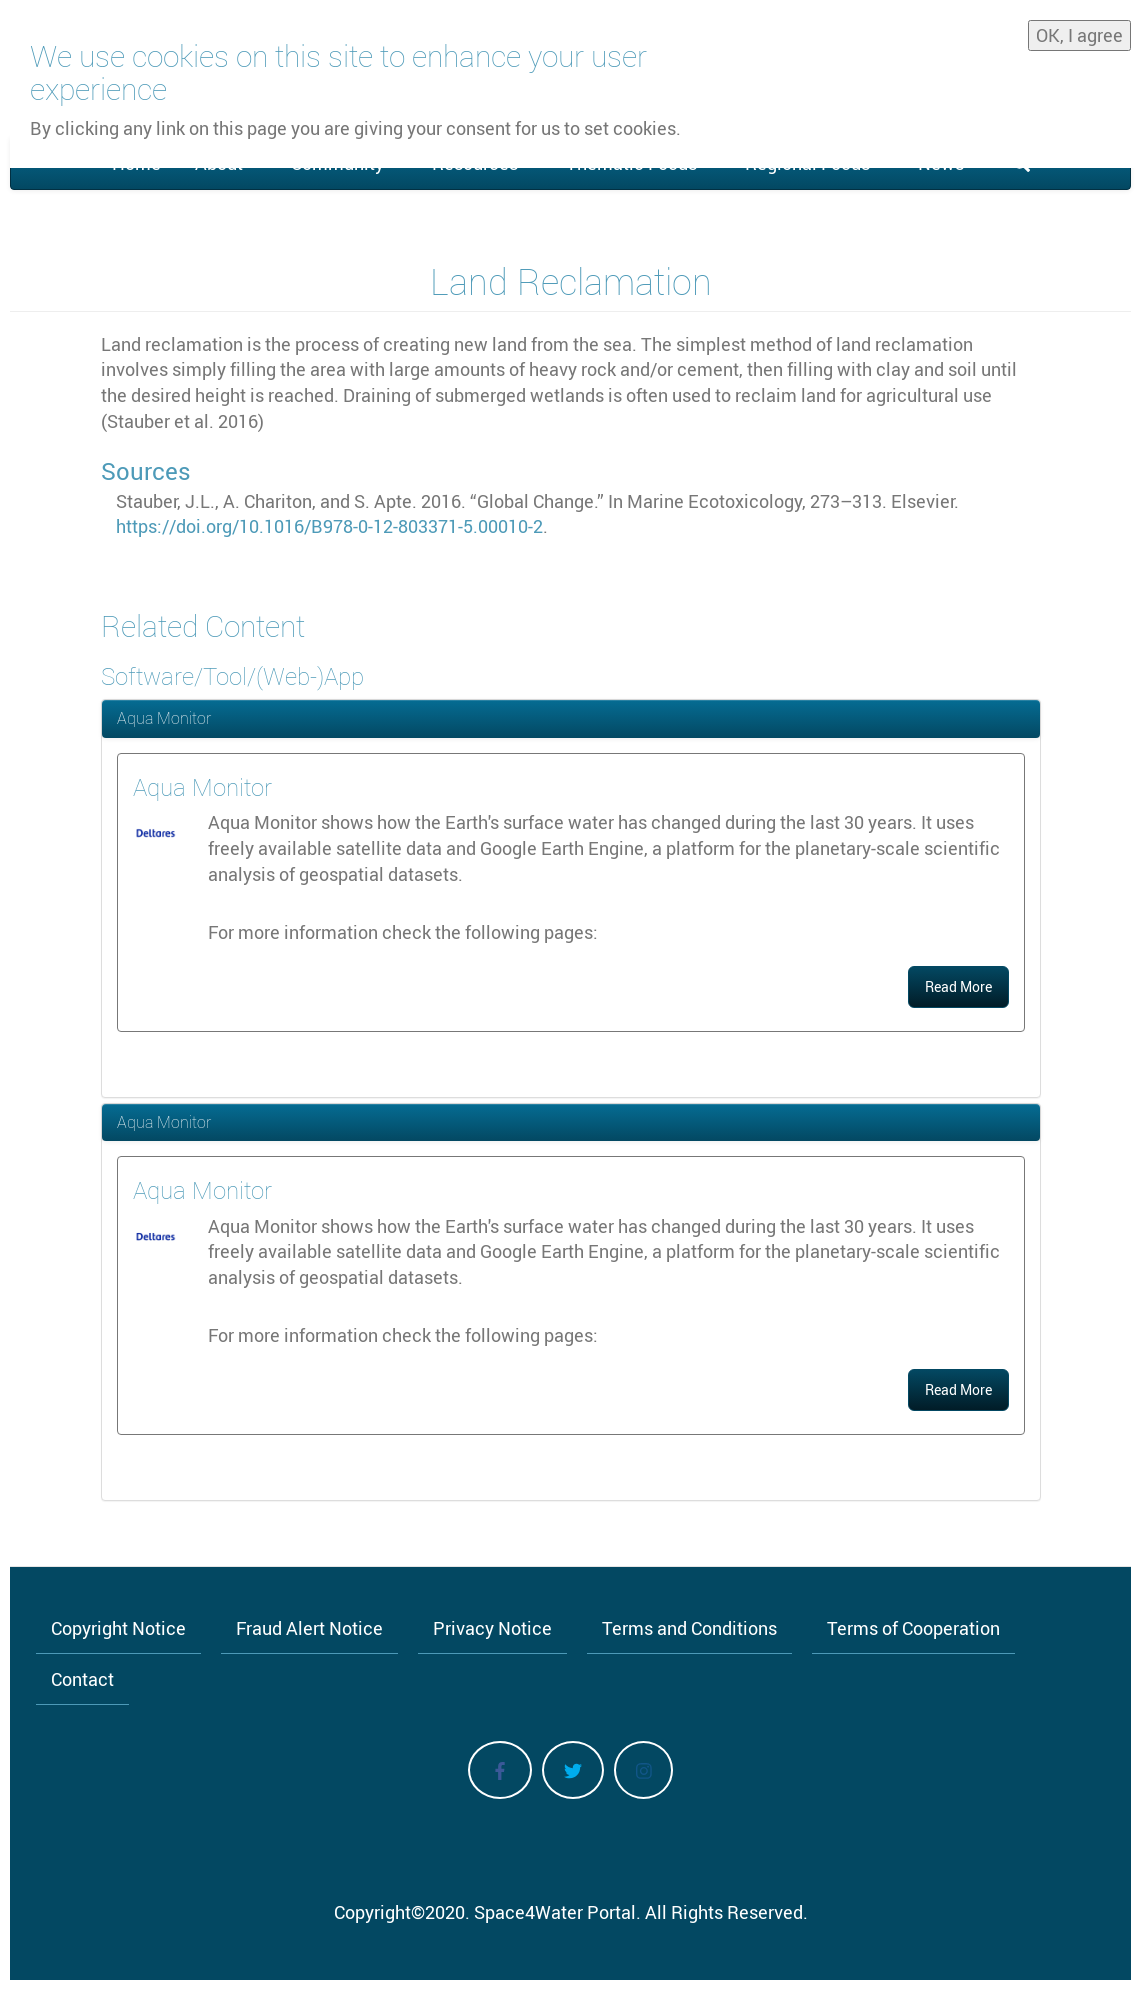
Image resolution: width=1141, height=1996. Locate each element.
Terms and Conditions (689, 1628)
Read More (958, 986)
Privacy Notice (492, 1628)
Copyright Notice (118, 1628)
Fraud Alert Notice (309, 1628)
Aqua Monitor (164, 718)
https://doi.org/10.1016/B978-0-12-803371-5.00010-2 (329, 526)
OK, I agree (1079, 30)
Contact (82, 1679)
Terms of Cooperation (913, 1628)
